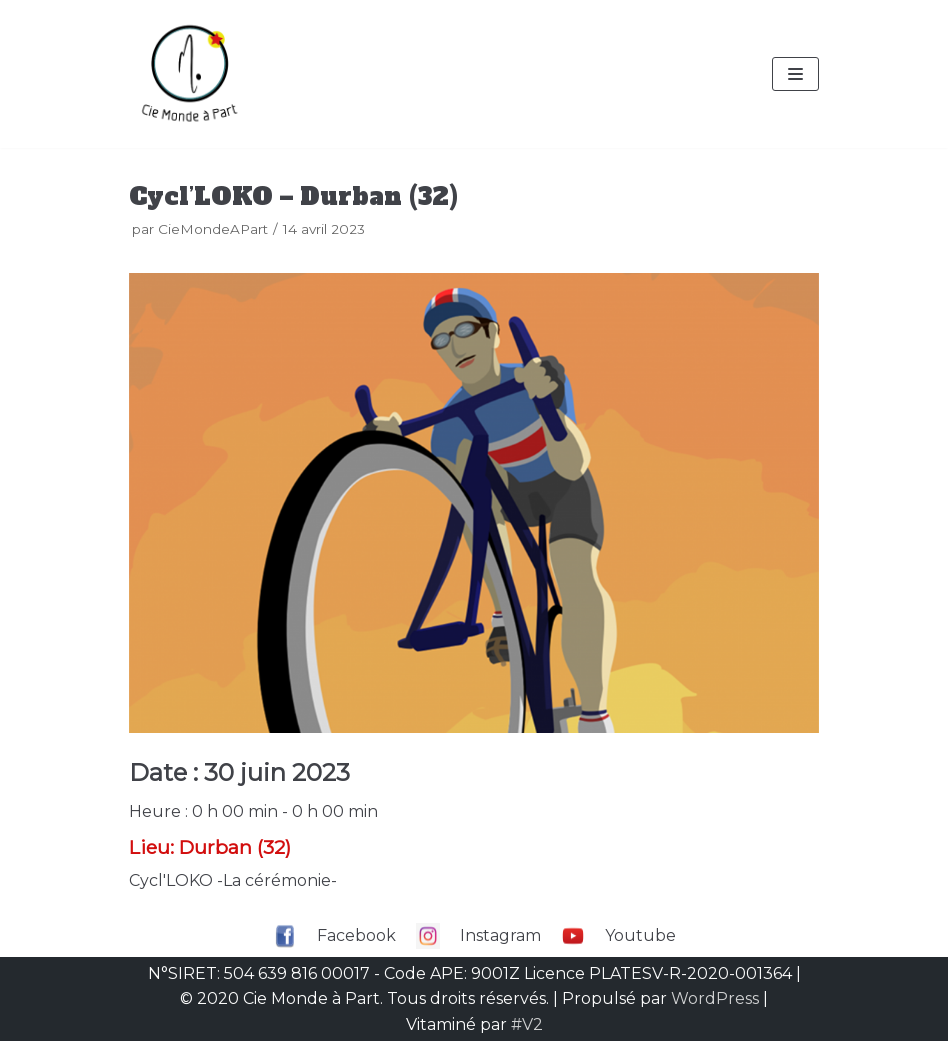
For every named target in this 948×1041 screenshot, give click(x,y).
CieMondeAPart (213, 229)
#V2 (527, 1024)
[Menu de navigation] (795, 74)
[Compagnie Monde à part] (189, 74)
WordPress (715, 998)
